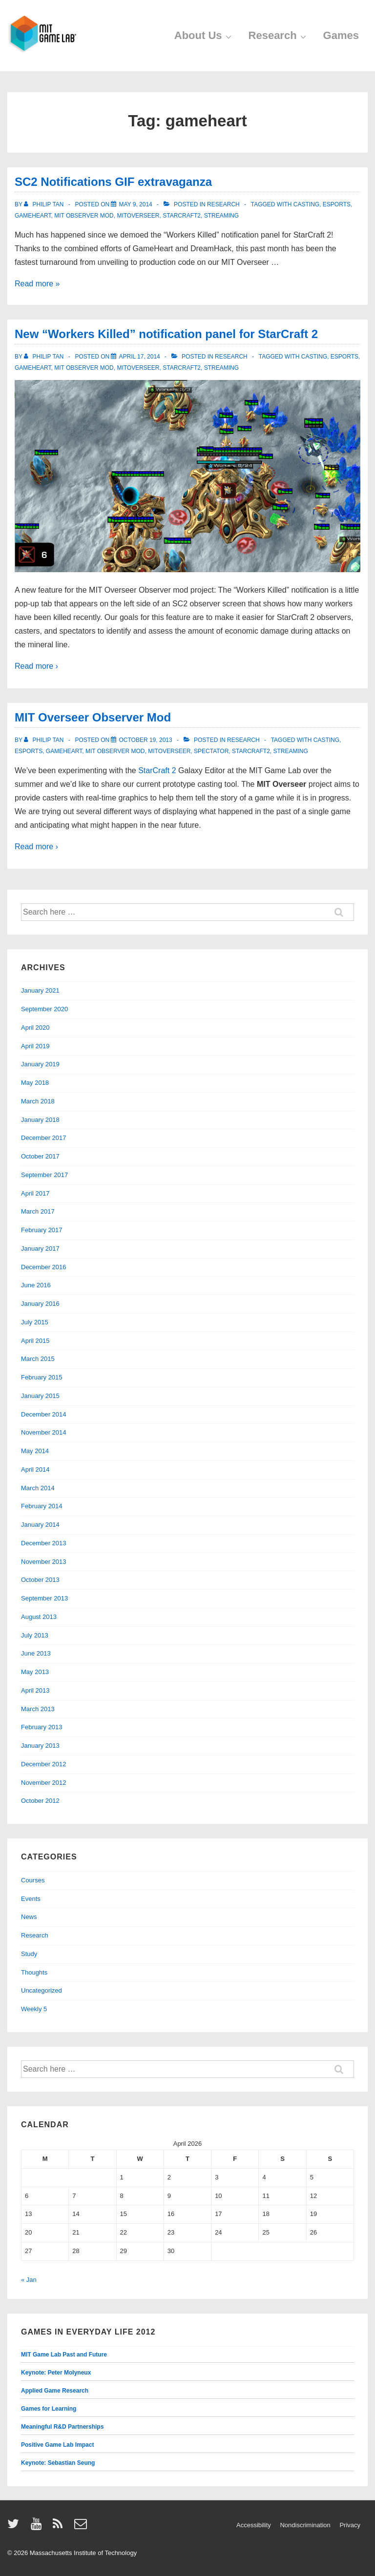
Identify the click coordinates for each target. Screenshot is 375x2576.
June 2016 (36, 1285)
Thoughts (34, 1972)
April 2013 (35, 1690)
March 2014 (38, 1488)
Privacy (349, 2525)
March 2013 (38, 1709)
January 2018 (40, 1119)
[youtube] (38, 2527)
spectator (211, 751)
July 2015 (34, 1322)
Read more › (36, 666)
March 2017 (38, 1211)
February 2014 (41, 1506)
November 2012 (43, 1782)
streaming (221, 215)
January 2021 (40, 990)
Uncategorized (41, 1990)
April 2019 (35, 1046)
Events (31, 1898)
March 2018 (38, 1101)
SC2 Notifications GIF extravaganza (113, 181)
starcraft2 (182, 215)
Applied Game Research (54, 2390)
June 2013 (36, 1653)
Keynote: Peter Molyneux (56, 2372)
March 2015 (38, 1358)
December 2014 (43, 1414)
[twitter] (15, 2527)
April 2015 (35, 1340)
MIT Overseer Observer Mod (93, 717)
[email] (81, 2527)
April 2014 (35, 1469)
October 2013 (40, 1579)
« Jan (29, 2279)
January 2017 (40, 1248)
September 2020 (44, 1009)
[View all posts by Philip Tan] (44, 204)
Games (341, 35)
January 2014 (40, 1524)
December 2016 (43, 1267)
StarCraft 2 (157, 770)
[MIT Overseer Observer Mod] (145, 740)
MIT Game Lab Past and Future (64, 2354)
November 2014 (43, 1432)
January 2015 (40, 1395)
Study (29, 1953)
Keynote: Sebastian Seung (58, 2462)
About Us (204, 35)
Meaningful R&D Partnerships (62, 2426)
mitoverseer (138, 215)
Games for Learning (48, 2408)
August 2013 (39, 1616)
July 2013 (34, 1635)
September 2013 (44, 1598)
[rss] (60, 2527)
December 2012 (43, 1764)
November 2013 (43, 1561)
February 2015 (41, 1377)
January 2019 (40, 1064)
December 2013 (43, 1543)
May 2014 (35, 1451)
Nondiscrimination (305, 2525)
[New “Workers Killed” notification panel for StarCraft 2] (139, 356)
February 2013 (41, 1727)
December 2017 (43, 1137)
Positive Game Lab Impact (57, 2444)
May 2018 (35, 1082)
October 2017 (40, 1156)
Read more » (37, 284)
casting (306, 204)
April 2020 (35, 1027)
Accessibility (253, 2525)
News (29, 1916)
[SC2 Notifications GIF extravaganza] (135, 204)
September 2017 (44, 1174)
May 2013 (35, 1672)
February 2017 (41, 1230)
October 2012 (40, 1800)
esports (337, 204)
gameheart (33, 215)
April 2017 (35, 1193)
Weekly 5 (34, 2009)
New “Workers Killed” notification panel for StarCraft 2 (166, 333)
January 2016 (40, 1303)
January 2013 (40, 1745)
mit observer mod (84, 215)
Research (279, 35)
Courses (32, 1880)
